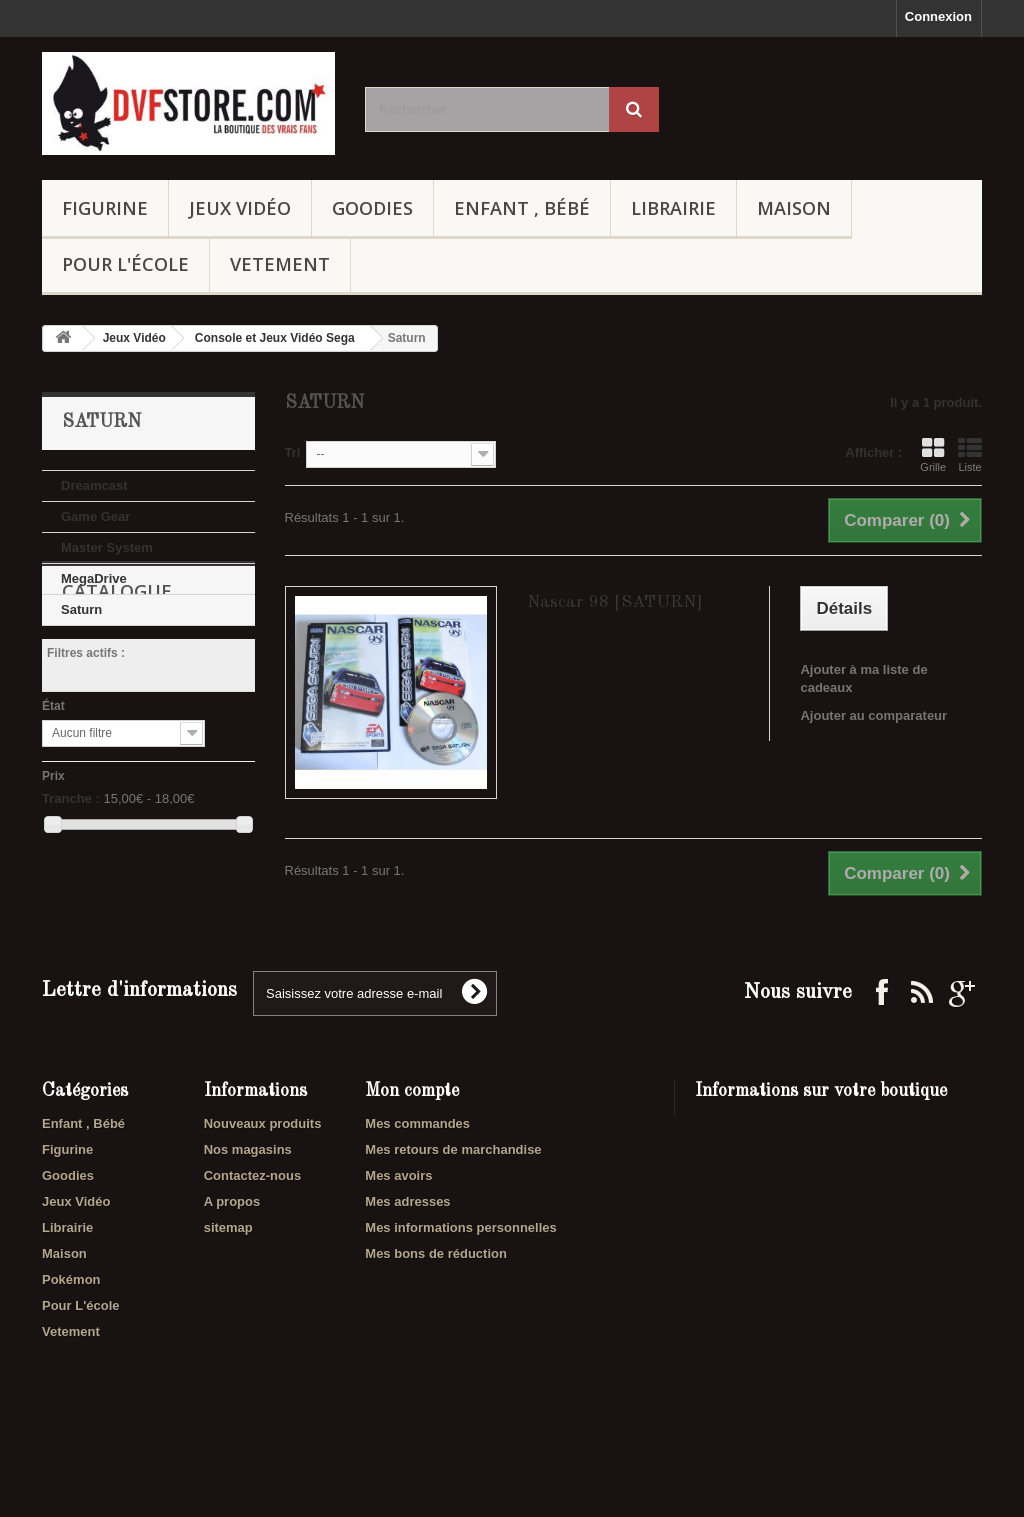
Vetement (280, 264)
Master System (107, 547)
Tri (293, 452)
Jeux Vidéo (240, 208)
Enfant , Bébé (522, 208)
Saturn (81, 609)
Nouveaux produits (263, 1182)
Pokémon (71, 1338)
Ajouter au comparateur (873, 715)
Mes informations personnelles (460, 1286)
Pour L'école (125, 264)
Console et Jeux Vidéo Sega (275, 338)
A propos (232, 1260)
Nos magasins (248, 1208)
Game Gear (95, 516)
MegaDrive (94, 578)
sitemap (228, 1286)
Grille (933, 455)
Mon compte (412, 1150)
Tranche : (71, 893)
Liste (970, 455)
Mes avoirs (398, 1234)
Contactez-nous (253, 1234)
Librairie (673, 208)
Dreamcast (94, 485)
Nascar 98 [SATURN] (615, 602)
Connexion (938, 16)
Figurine (105, 208)
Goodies (372, 208)
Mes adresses (407, 1260)
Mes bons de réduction (436, 1312)
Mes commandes (417, 1182)
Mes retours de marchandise (453, 1208)
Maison (794, 208)
